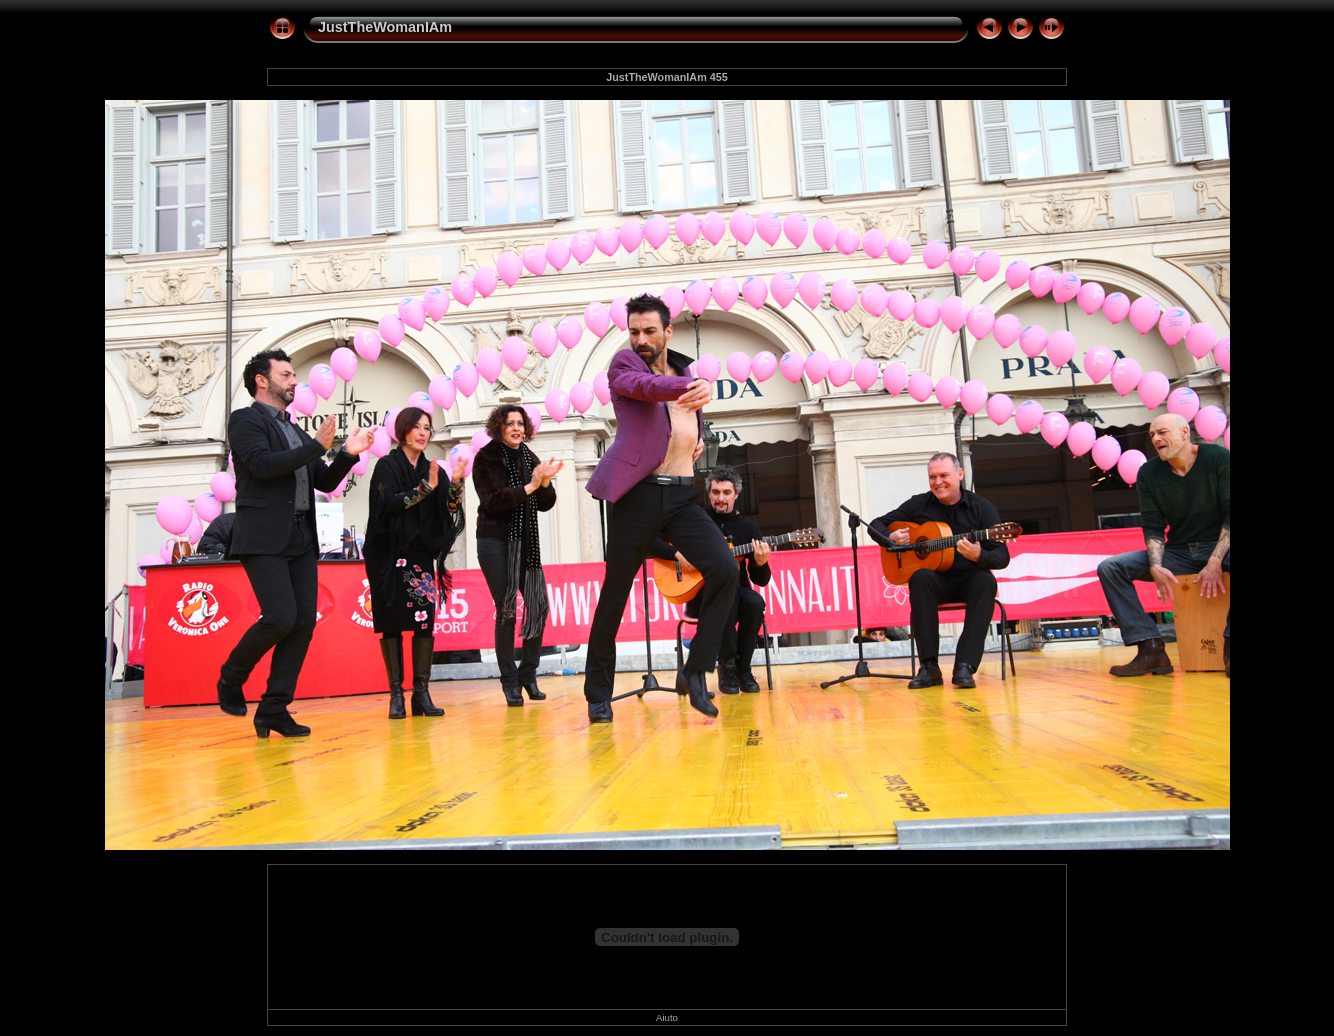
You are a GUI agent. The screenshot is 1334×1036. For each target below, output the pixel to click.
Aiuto (667, 1017)
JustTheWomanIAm (385, 27)
